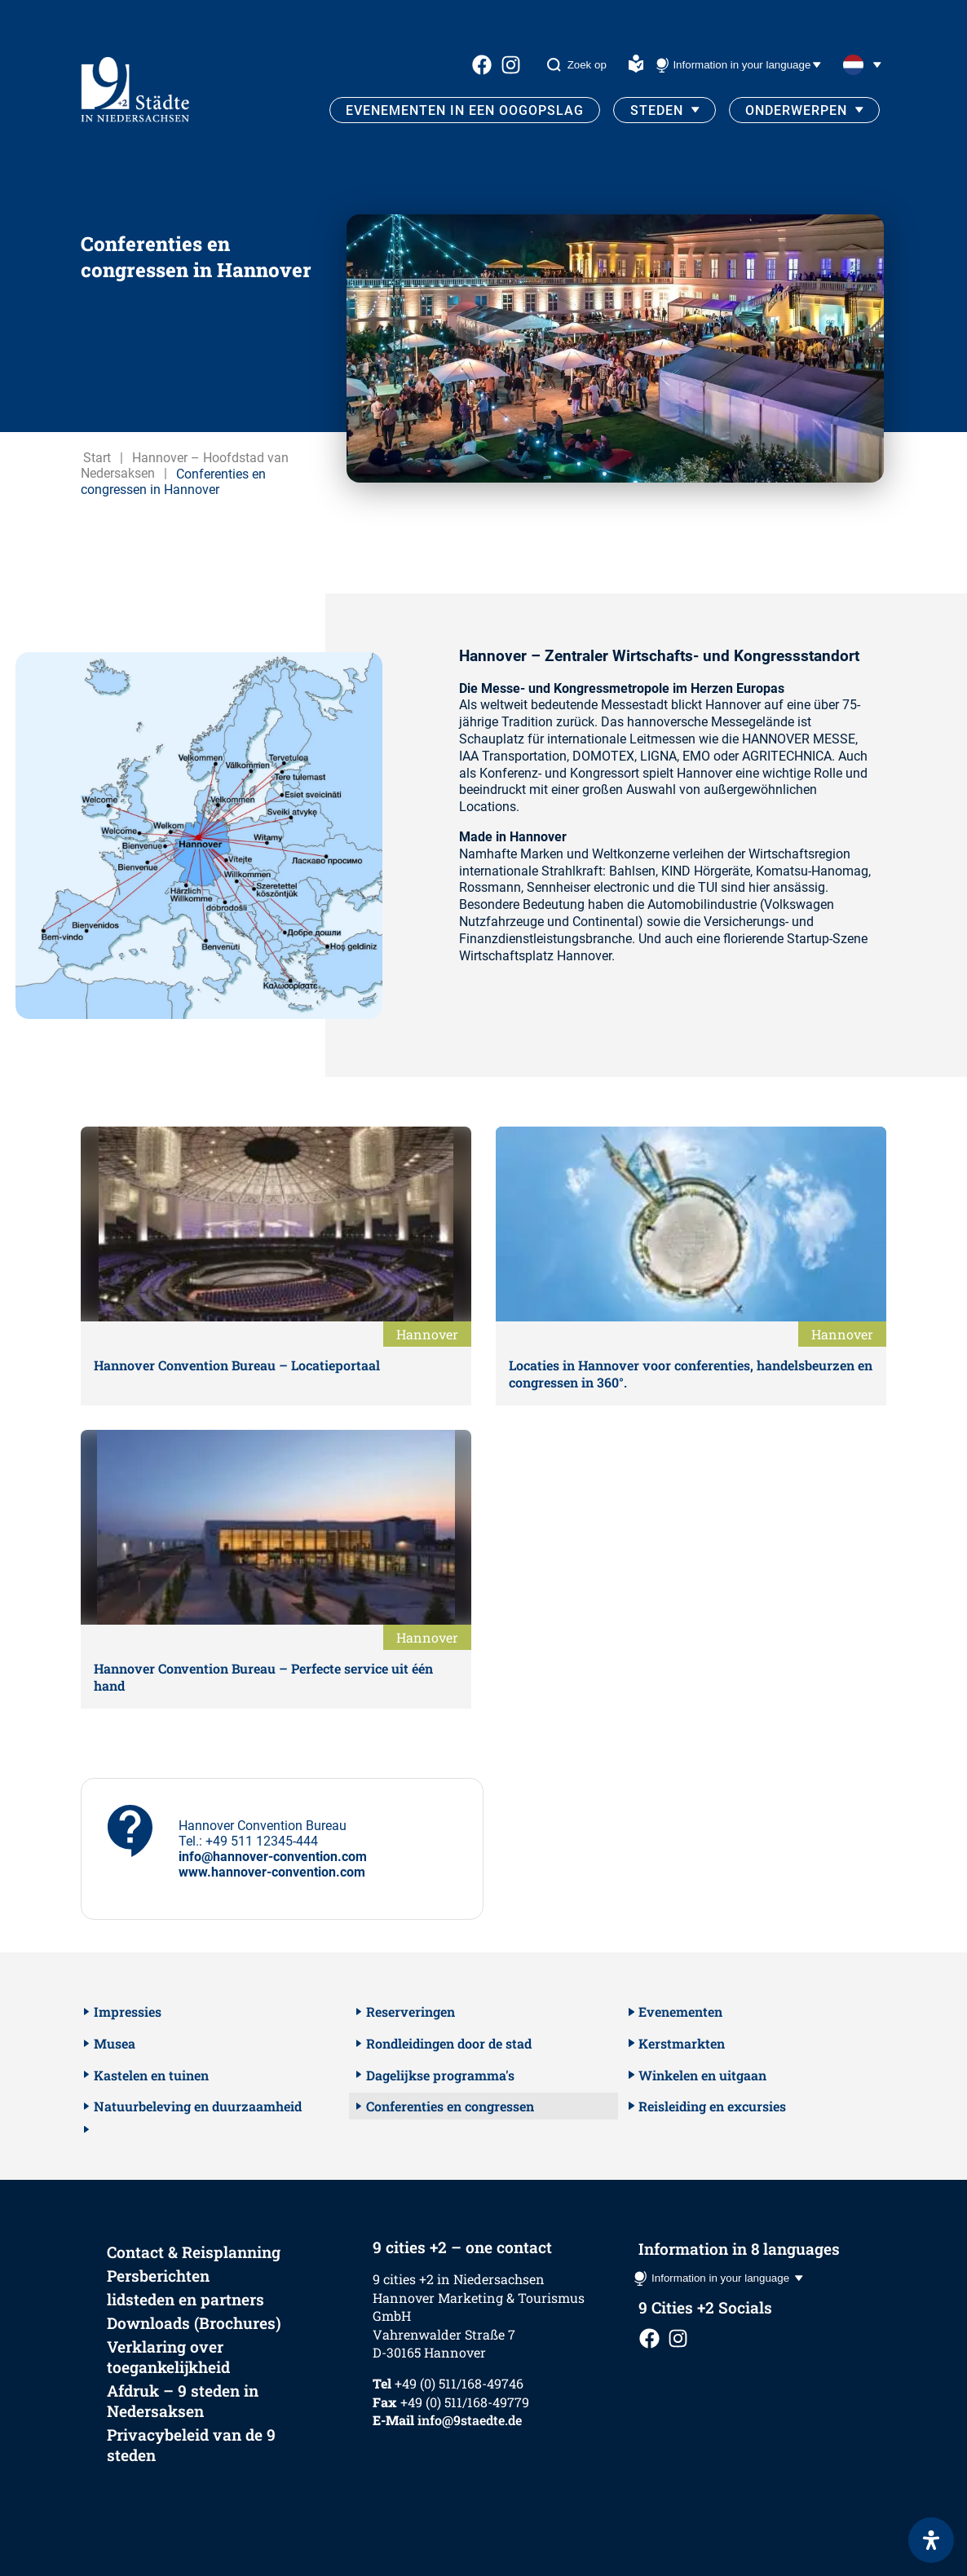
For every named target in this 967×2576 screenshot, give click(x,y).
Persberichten (158, 2275)
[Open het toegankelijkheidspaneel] (931, 2540)
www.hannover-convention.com (272, 1872)
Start (97, 457)
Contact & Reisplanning (193, 2252)
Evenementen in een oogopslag (465, 110)
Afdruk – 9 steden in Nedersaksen (182, 2400)
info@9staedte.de (469, 2419)
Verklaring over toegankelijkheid (168, 2356)
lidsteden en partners (185, 2299)
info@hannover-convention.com (273, 1856)
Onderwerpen (796, 110)
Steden (656, 110)
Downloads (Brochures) (194, 2323)
